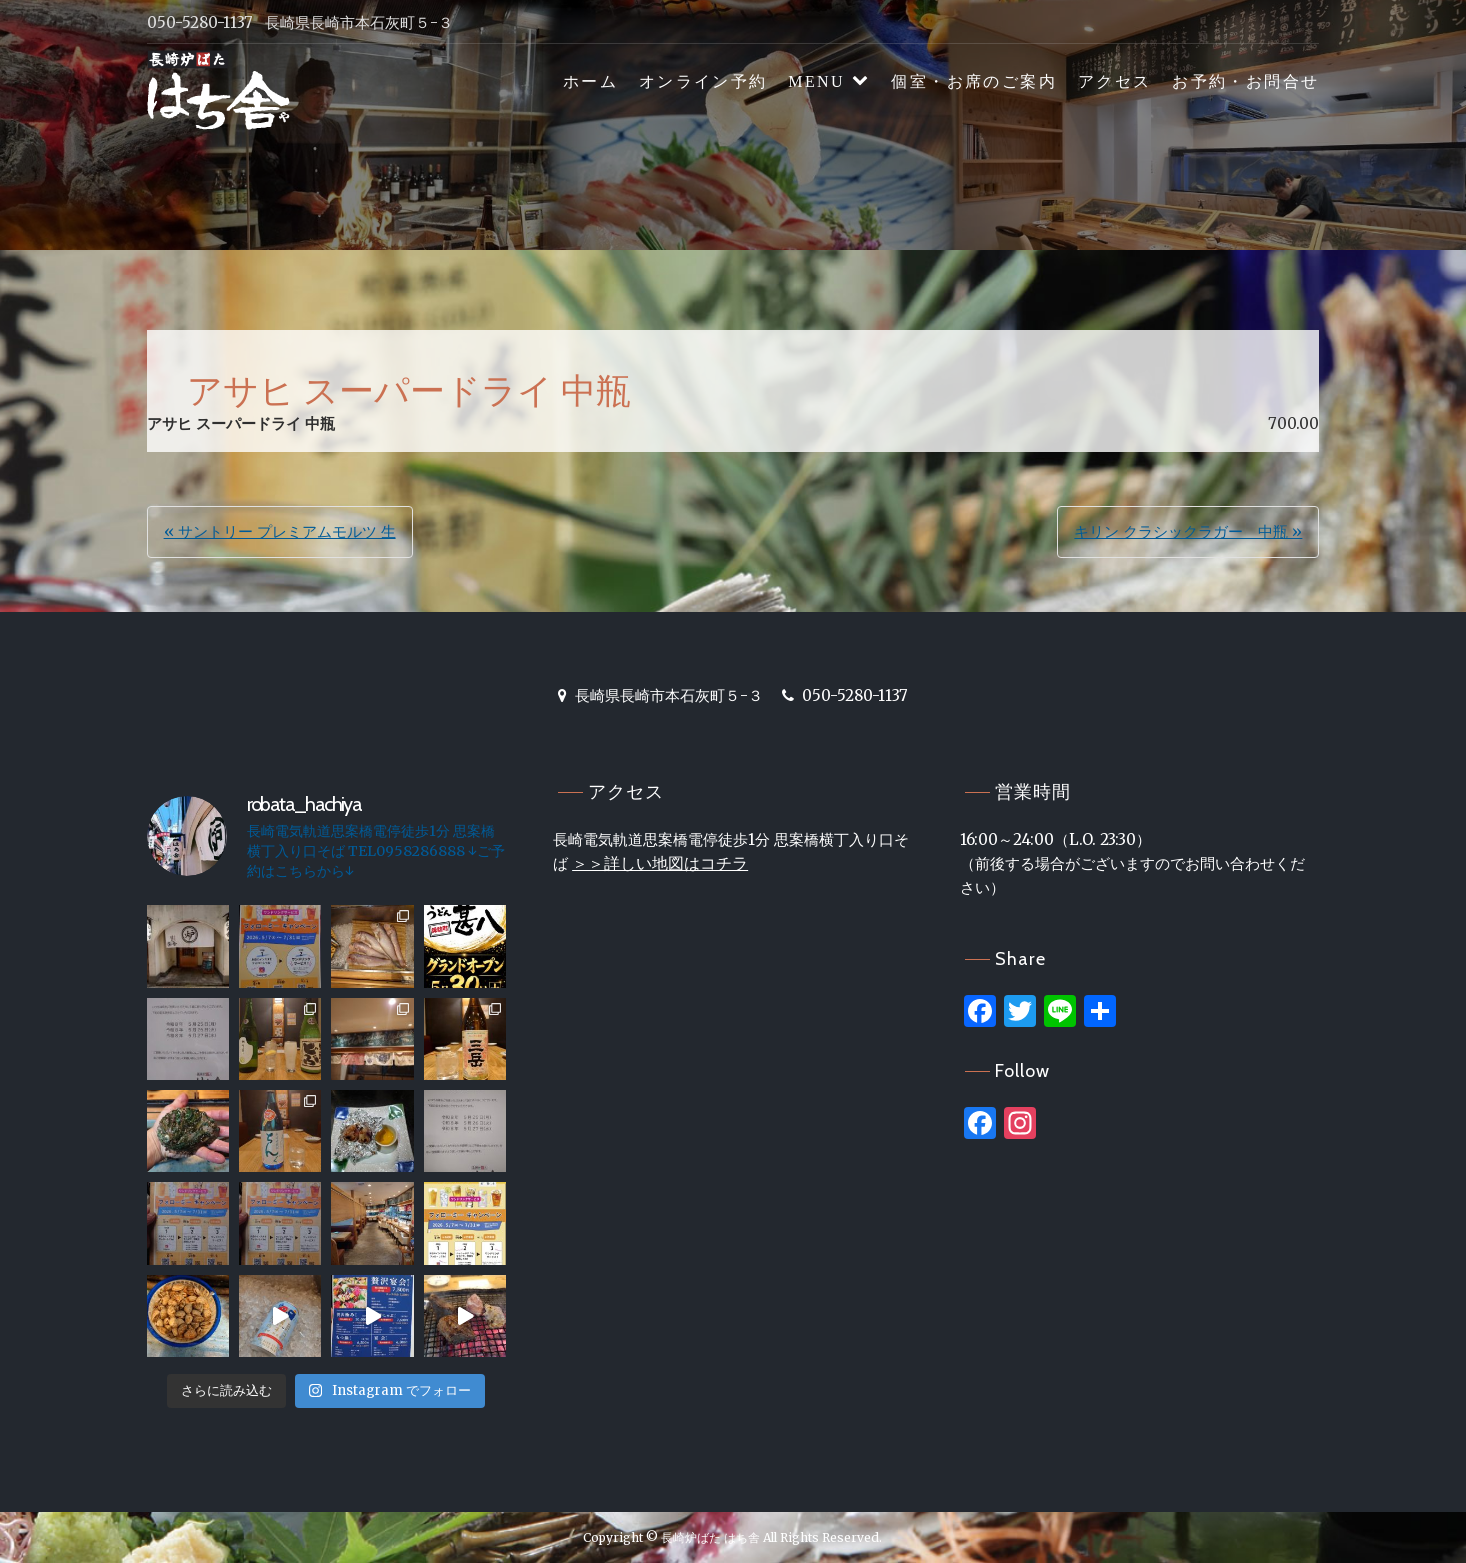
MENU (816, 81)
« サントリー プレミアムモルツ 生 (280, 531)
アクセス (1115, 81)
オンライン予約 (703, 81)
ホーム (590, 81)
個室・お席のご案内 (974, 81)
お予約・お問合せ (1245, 81)
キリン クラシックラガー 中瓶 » (1188, 531)
